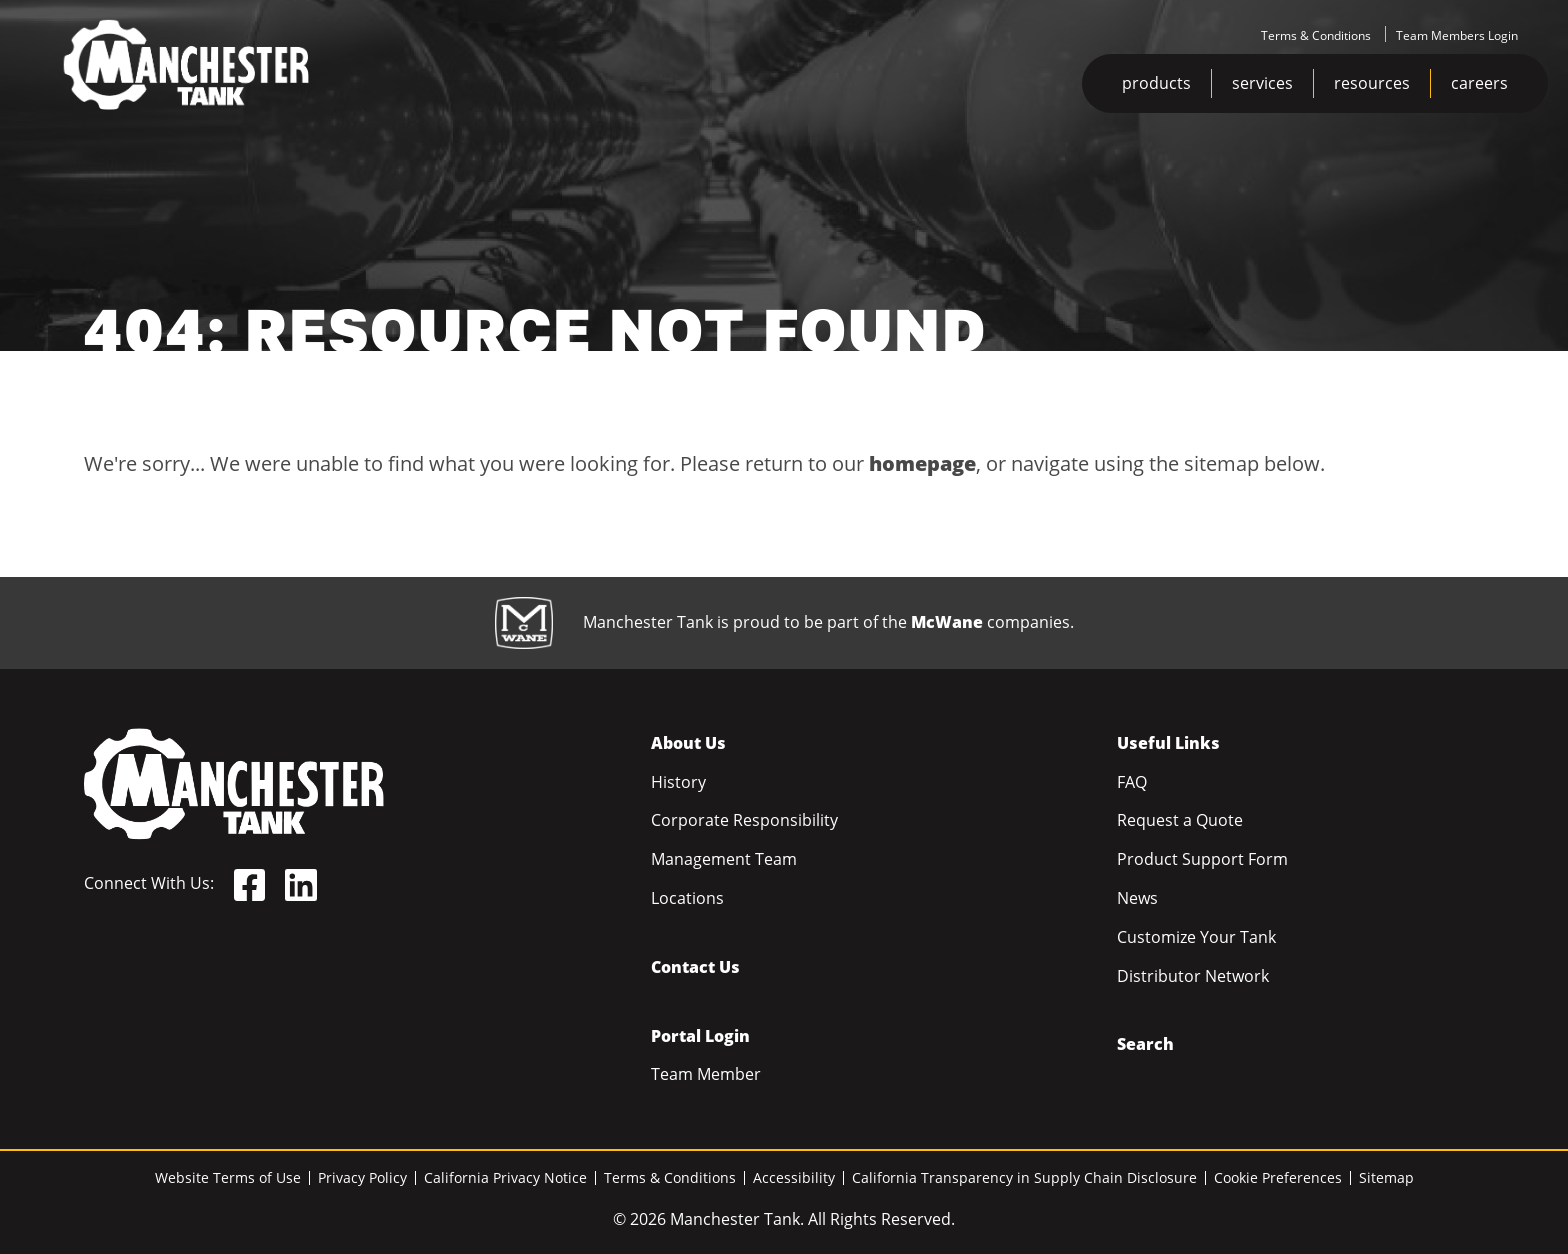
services (1262, 83)
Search (1145, 1044)
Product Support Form (1202, 859)
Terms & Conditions (1316, 35)
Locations (687, 898)
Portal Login (700, 1036)
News (1137, 898)
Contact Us (695, 967)
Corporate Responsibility (744, 820)
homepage (922, 463)
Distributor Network (1193, 976)
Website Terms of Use (228, 1177)
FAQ (1132, 782)
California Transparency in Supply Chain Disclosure (1024, 1177)
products (1156, 83)
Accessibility (794, 1177)
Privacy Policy (362, 1177)
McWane (947, 622)
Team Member (706, 1074)
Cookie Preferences (1278, 1177)
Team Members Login (1457, 35)
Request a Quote (1180, 820)
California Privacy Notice (505, 1177)
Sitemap (1386, 1177)
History (678, 782)
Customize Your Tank (1196, 937)
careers (1479, 83)
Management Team (724, 859)
